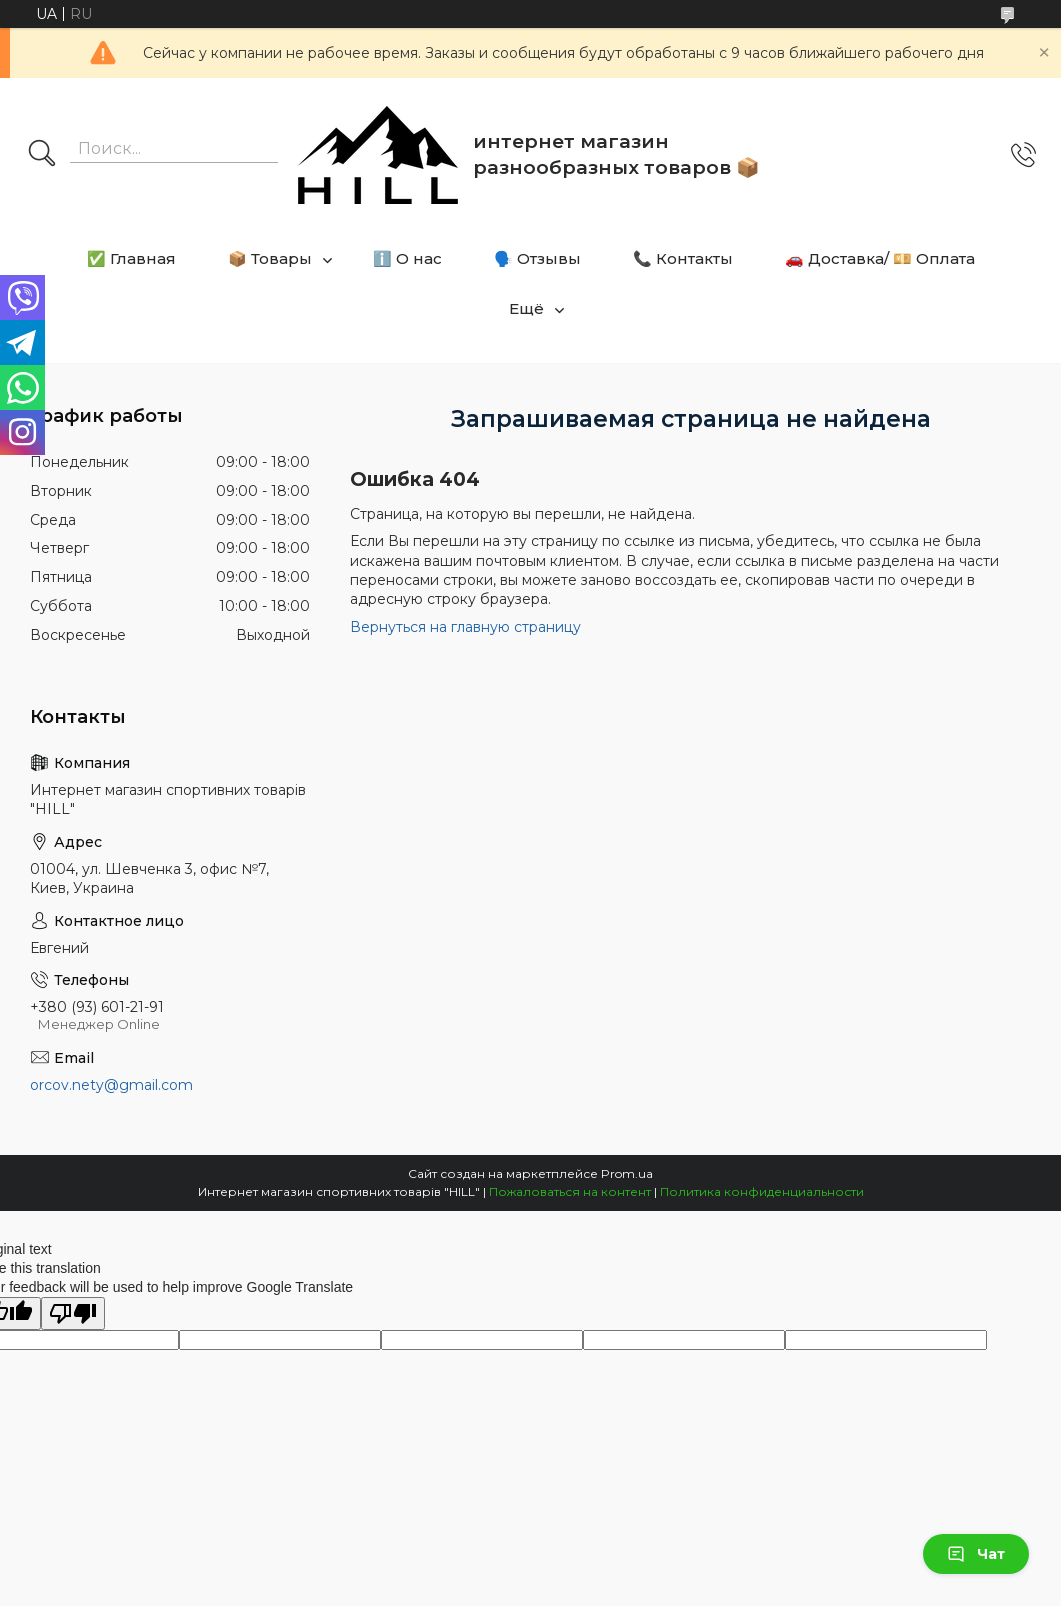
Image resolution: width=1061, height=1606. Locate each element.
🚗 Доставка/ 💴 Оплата (880, 258)
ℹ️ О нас (407, 258)
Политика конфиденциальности (762, 1191)
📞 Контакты (683, 258)
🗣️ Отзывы (537, 258)
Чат (976, 1554)
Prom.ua (627, 1173)
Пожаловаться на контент (570, 1191)
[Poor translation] (73, 1313)
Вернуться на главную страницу (465, 627)
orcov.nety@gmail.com (111, 1085)
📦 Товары (270, 258)
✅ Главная (131, 258)
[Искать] (42, 155)
